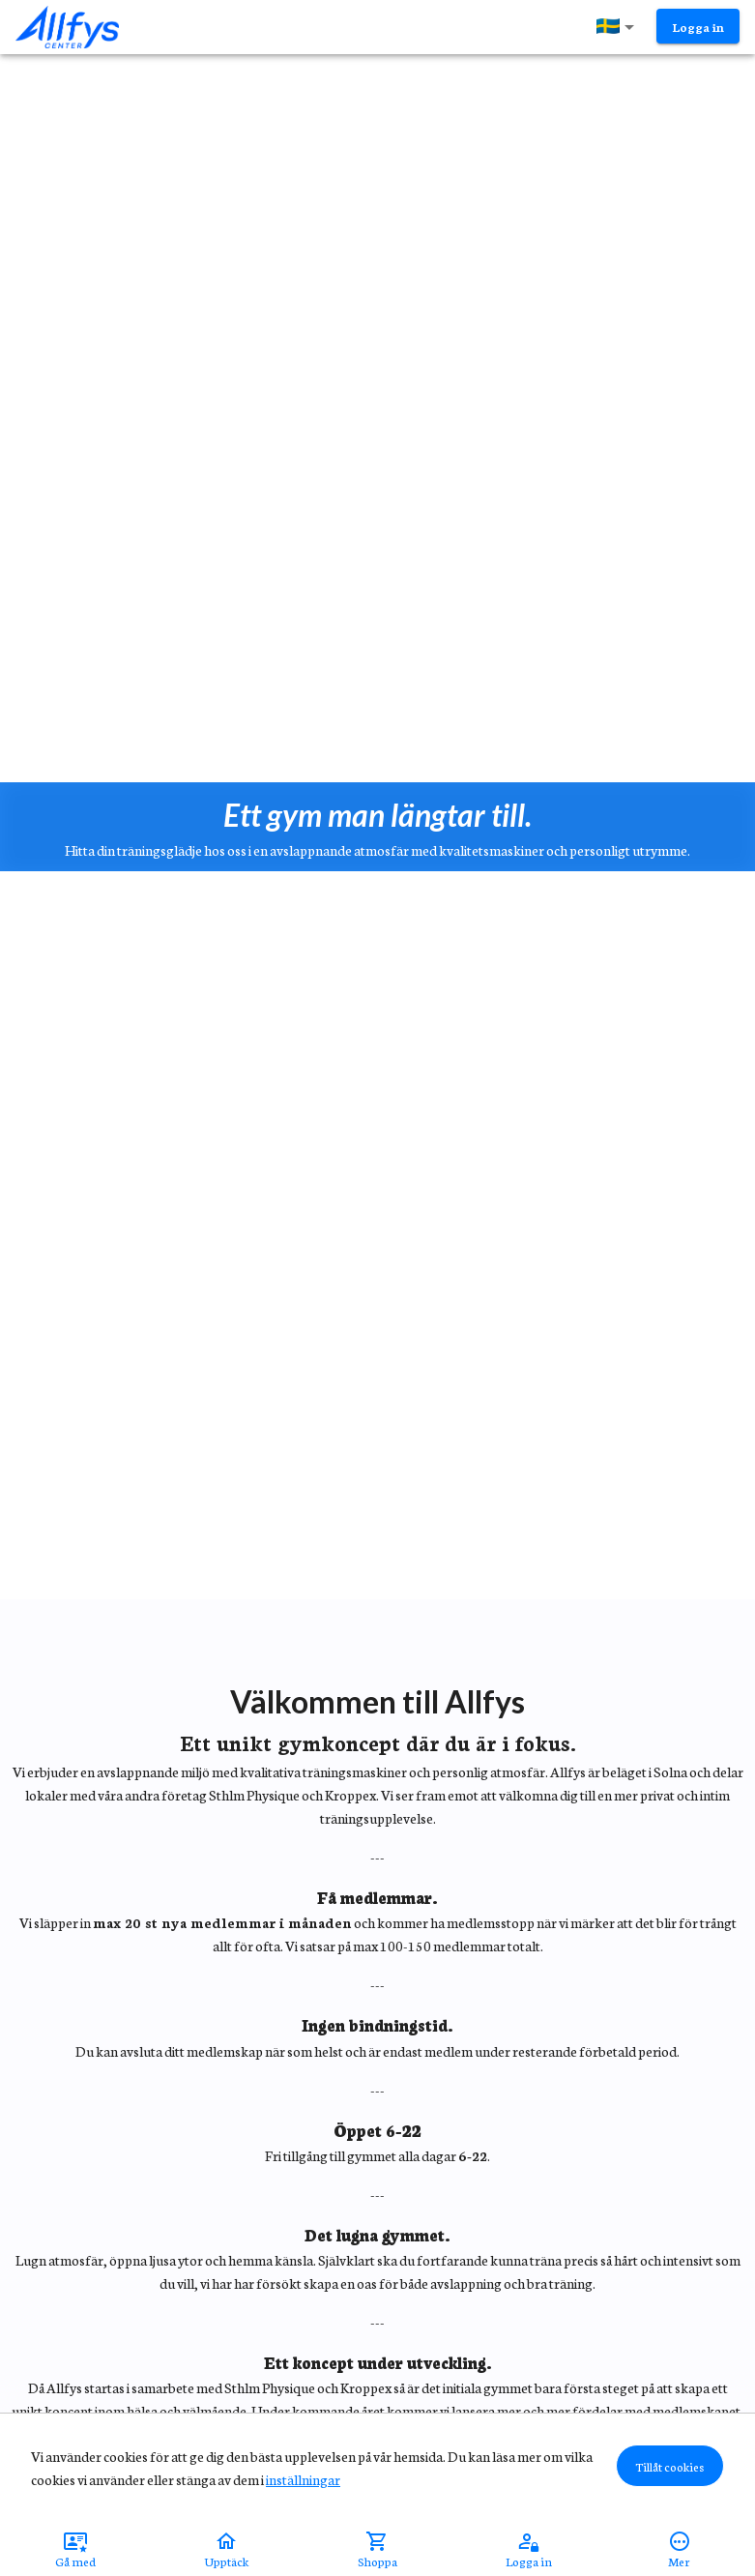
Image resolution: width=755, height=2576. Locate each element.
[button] (619, 27)
